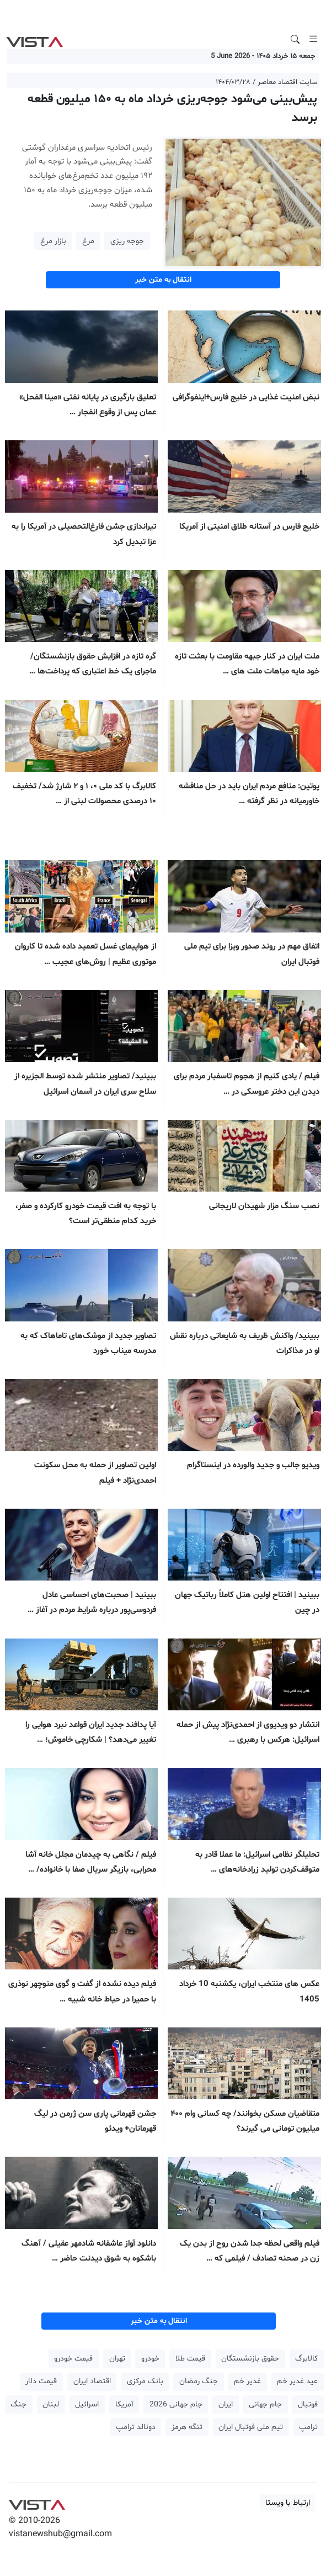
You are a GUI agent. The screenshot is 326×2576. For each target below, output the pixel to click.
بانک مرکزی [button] (145, 2381)
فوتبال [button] (308, 2404)
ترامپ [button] (308, 2427)
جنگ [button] (18, 2404)
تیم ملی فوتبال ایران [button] (250, 2427)
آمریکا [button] (124, 2404)
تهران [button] (117, 2358)
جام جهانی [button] (265, 2404)
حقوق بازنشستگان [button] (250, 2358)
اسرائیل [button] (87, 2404)
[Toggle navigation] (313, 39)
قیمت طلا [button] (190, 2358)
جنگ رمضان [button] (198, 2381)
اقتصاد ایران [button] (92, 2381)
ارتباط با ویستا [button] (287, 2503)
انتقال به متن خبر (163, 280)
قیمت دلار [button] (41, 2381)
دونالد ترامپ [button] (136, 2427)
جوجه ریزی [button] (127, 241)
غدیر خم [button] (247, 2381)
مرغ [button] (88, 241)
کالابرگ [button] (306, 2358)
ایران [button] (225, 2404)
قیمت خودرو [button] (73, 2358)
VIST (34, 39)
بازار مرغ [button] (53, 241)
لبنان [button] (50, 2404)
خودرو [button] (150, 2358)
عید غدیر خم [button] (297, 2381)
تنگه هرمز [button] (187, 2427)
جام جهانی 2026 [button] (175, 2404)
